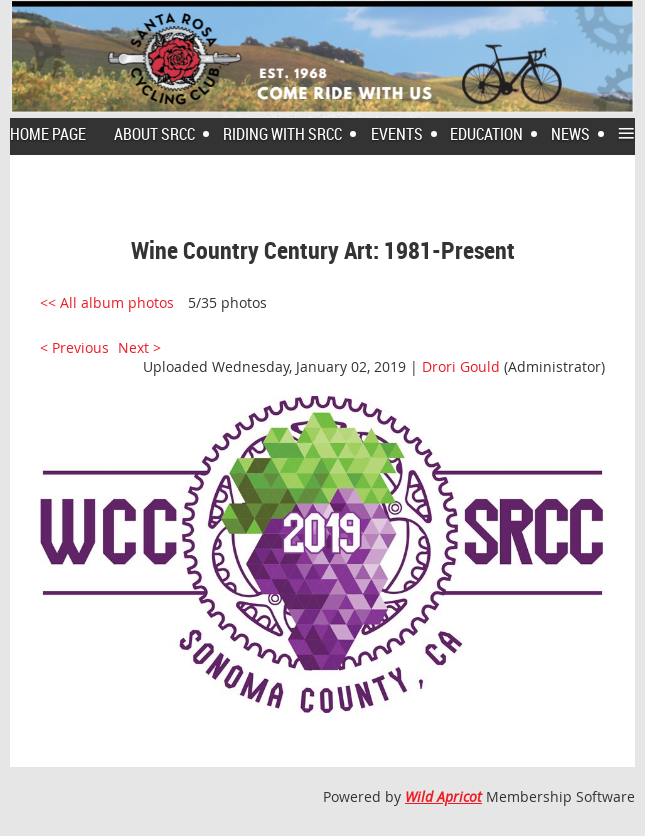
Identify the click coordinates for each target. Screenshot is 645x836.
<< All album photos (107, 302)
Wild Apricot (443, 796)
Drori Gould (461, 366)
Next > (139, 347)
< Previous (74, 347)
